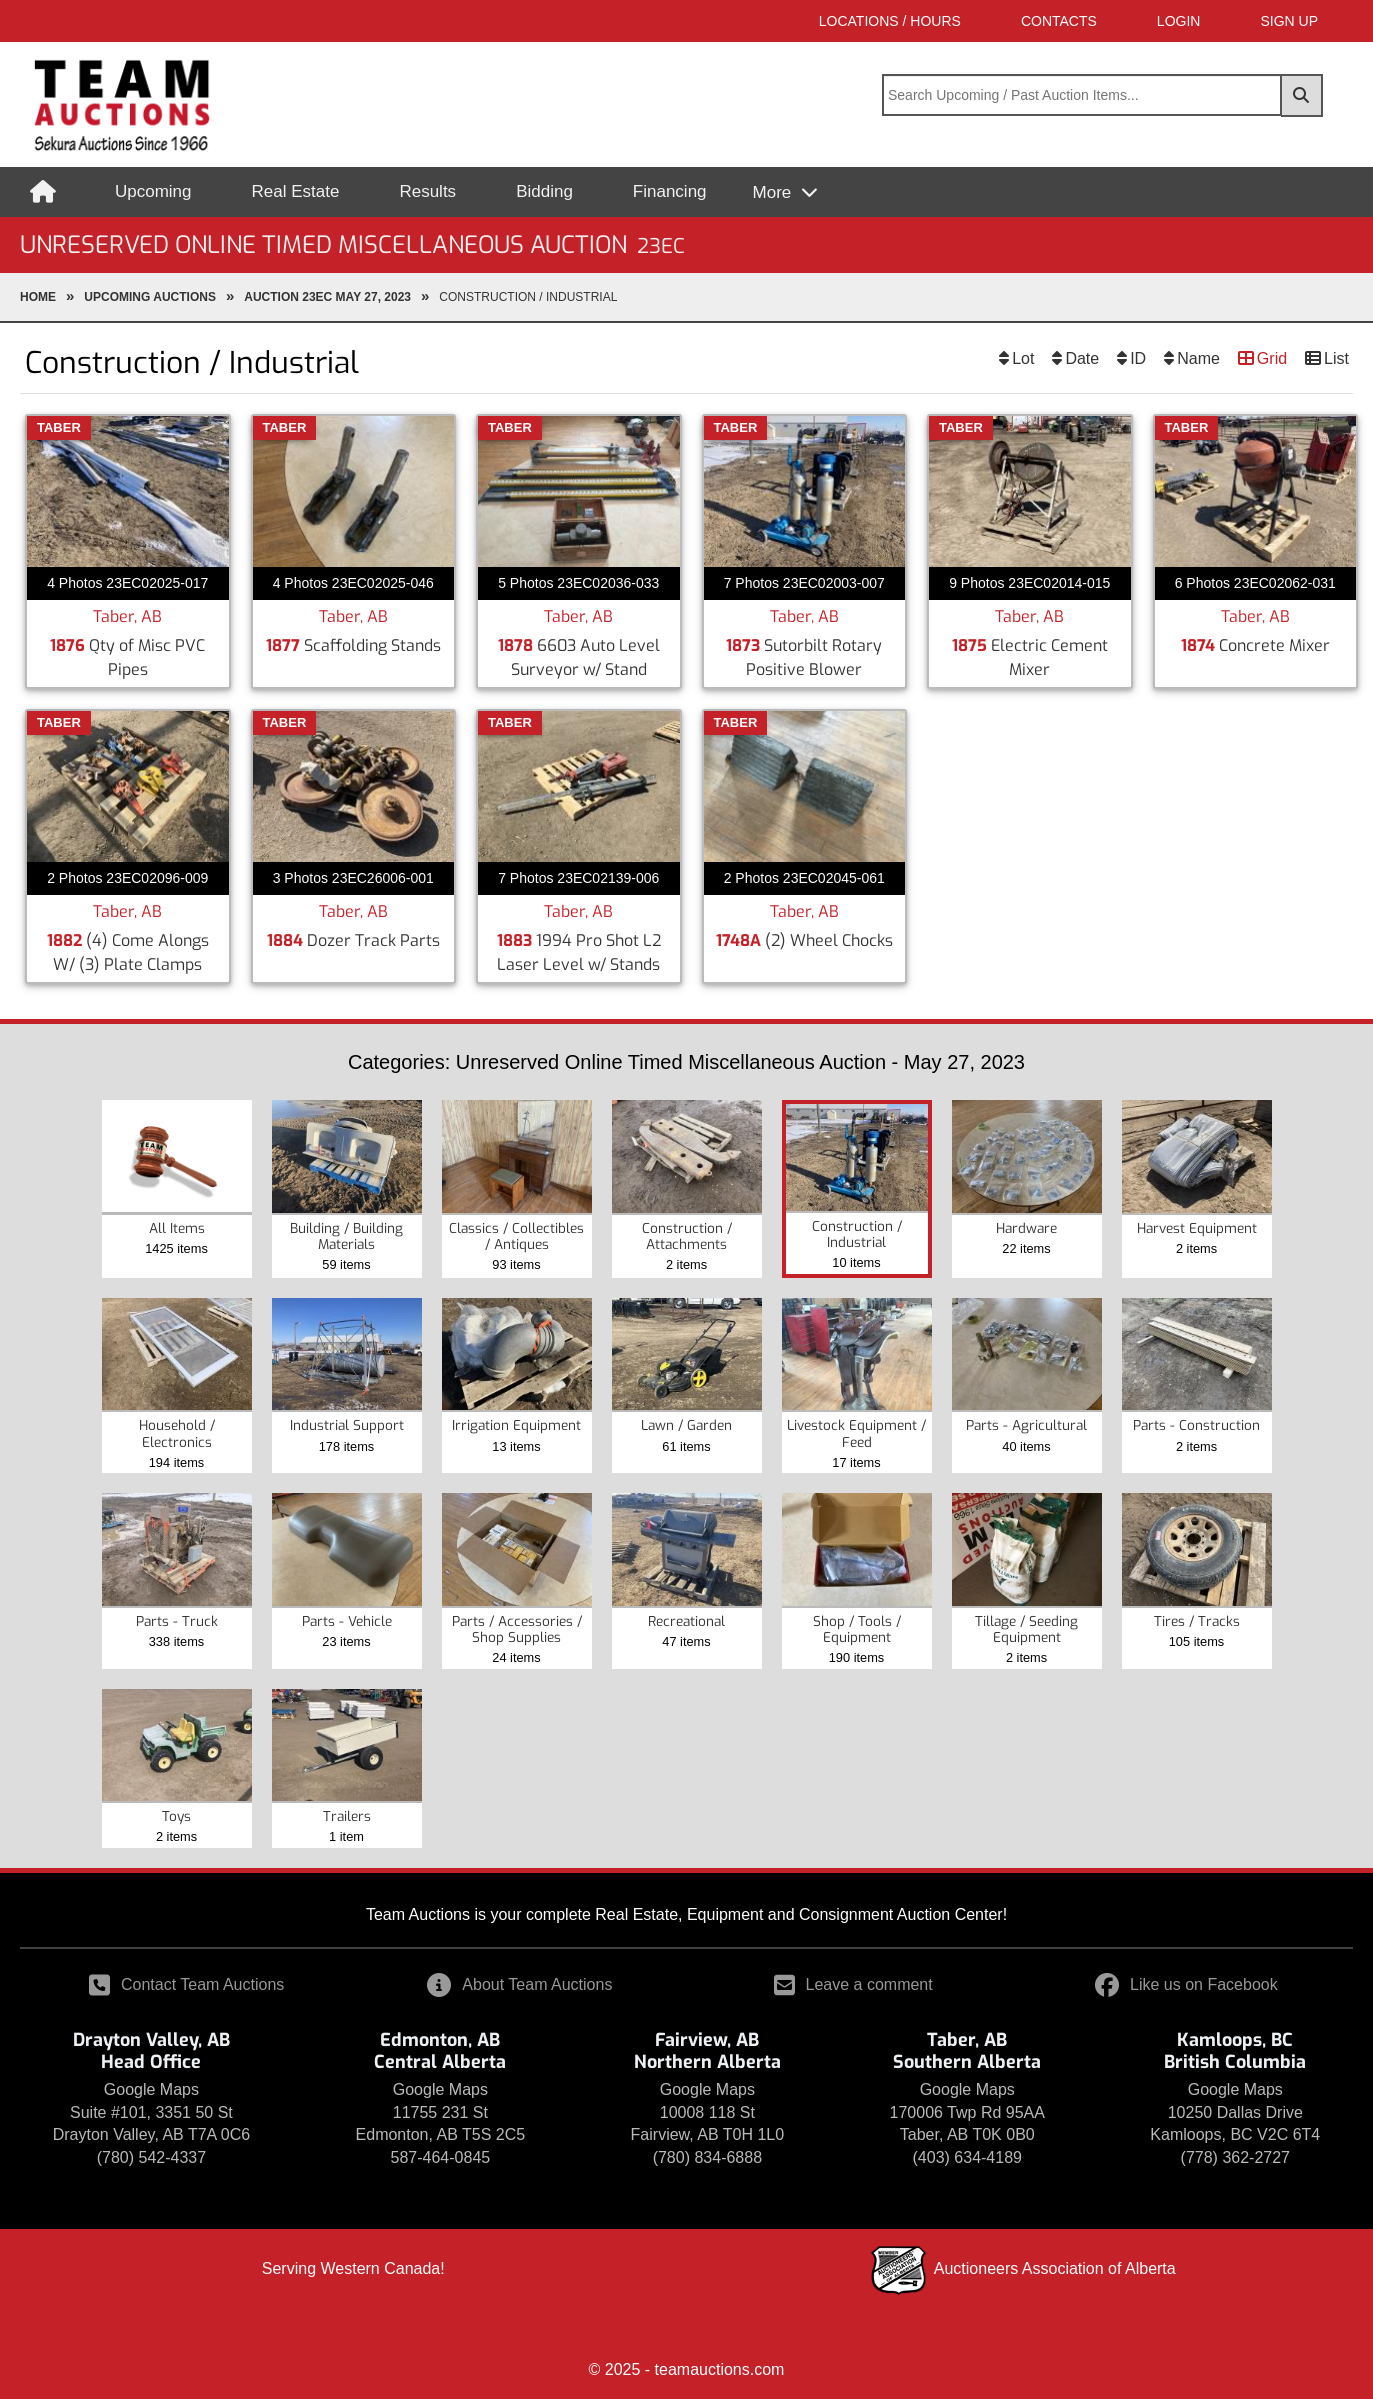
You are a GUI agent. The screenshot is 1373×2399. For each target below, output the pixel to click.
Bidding (544, 191)
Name (1198, 358)
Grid (1272, 358)
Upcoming (153, 191)
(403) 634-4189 (967, 2157)
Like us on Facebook (1186, 1984)
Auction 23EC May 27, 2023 (327, 297)
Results (427, 191)
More (774, 192)
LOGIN (1179, 21)
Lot (1023, 358)
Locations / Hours (890, 21)
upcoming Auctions (150, 297)
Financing (670, 191)
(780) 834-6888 (707, 2157)
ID (1138, 358)
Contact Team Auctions (186, 1984)
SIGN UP (1289, 21)
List (1336, 358)
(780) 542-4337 (151, 2157)
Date (1082, 358)
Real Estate (296, 191)
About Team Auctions (519, 1984)
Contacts (1059, 21)
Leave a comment (853, 1984)
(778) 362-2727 (1235, 2157)
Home (38, 297)
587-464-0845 (441, 2157)
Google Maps (151, 2089)
